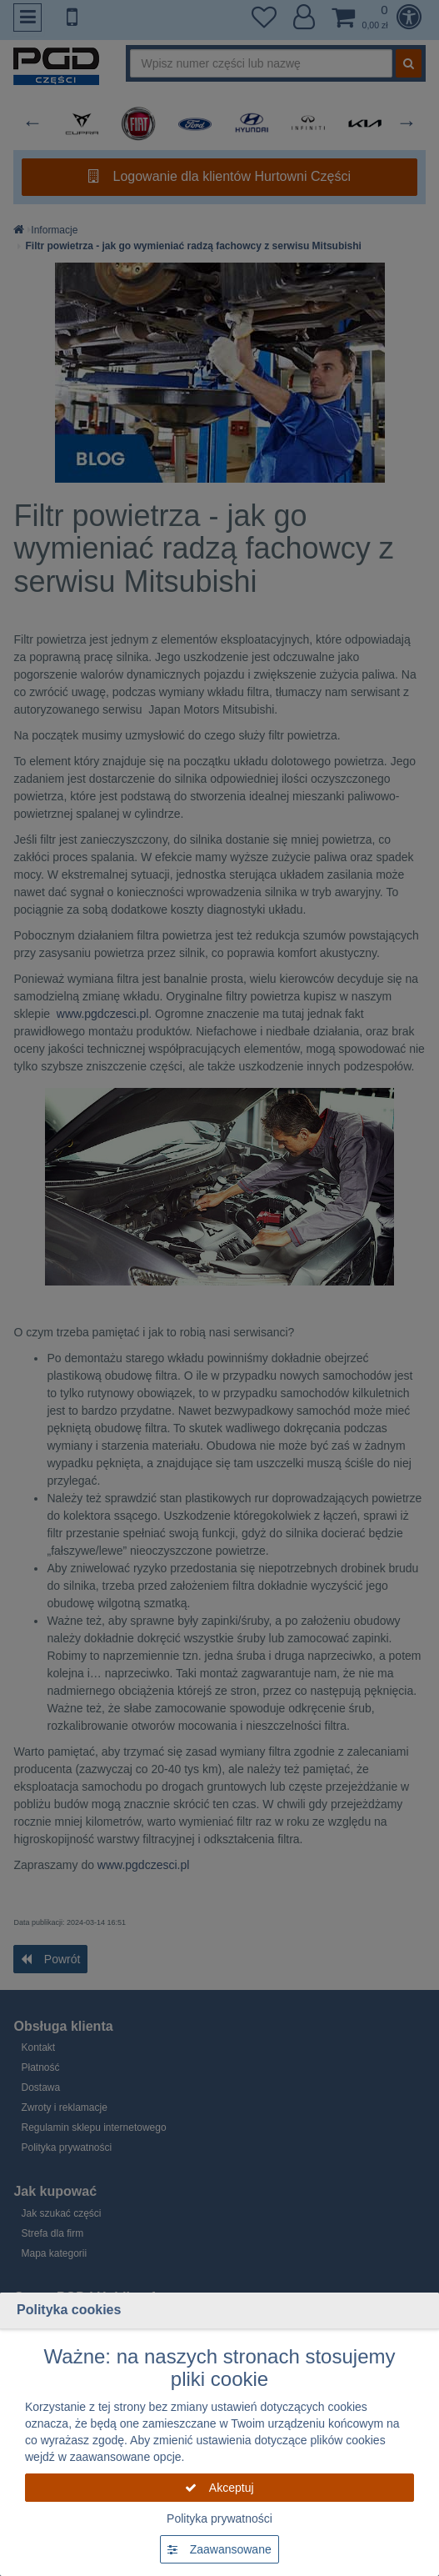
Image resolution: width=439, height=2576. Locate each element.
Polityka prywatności (219, 2518)
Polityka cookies (69, 2310)
